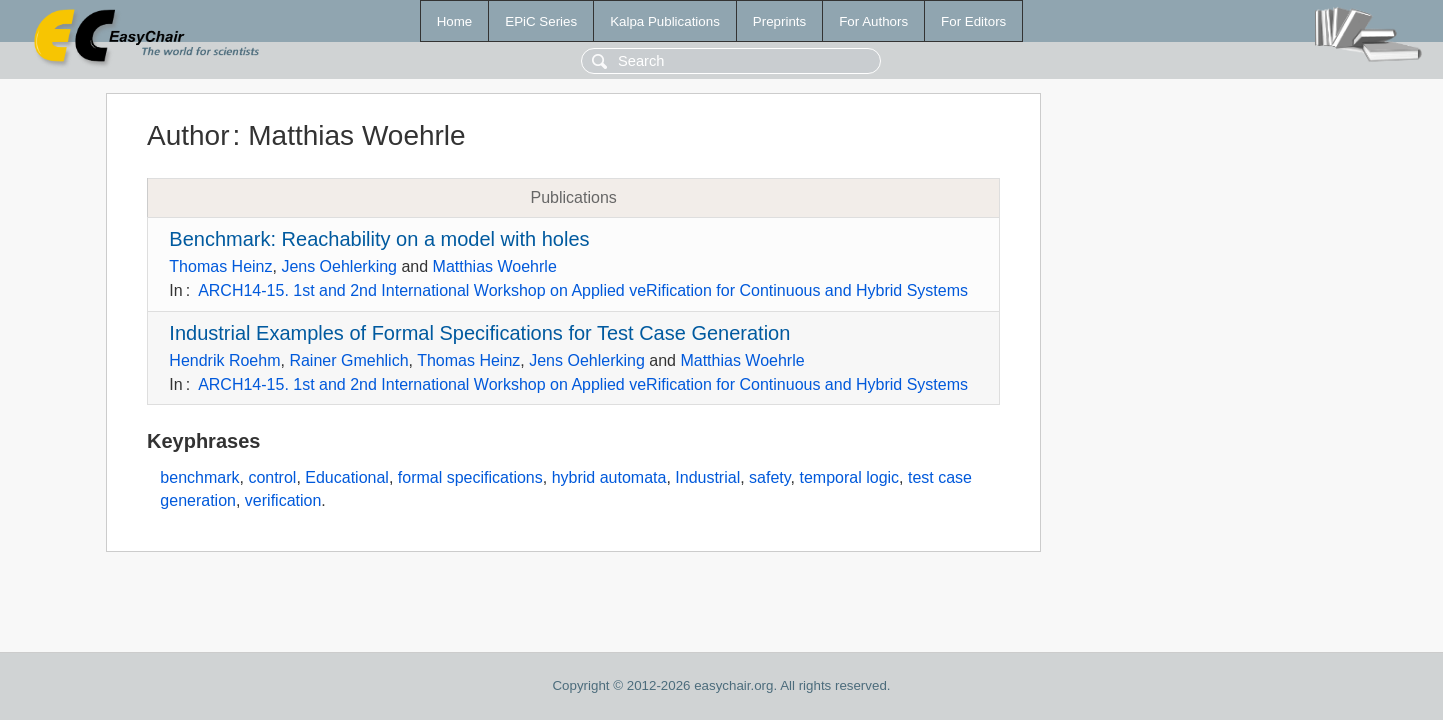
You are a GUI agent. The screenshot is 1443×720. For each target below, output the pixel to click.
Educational (347, 477)
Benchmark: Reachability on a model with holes (379, 239)
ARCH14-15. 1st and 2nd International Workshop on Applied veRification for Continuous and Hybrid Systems (583, 290)
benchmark (199, 477)
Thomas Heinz (220, 266)
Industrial (707, 477)
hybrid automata (609, 477)
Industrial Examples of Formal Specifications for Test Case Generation (479, 333)
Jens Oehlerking (339, 266)
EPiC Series (541, 21)
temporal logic (849, 477)
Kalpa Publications (665, 21)
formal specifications (470, 477)
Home (455, 21)
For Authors (873, 21)
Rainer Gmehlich (348, 360)
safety (770, 477)
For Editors (973, 21)
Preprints (779, 21)
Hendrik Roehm (224, 360)
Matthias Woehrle (495, 266)
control (272, 477)
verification (283, 500)
